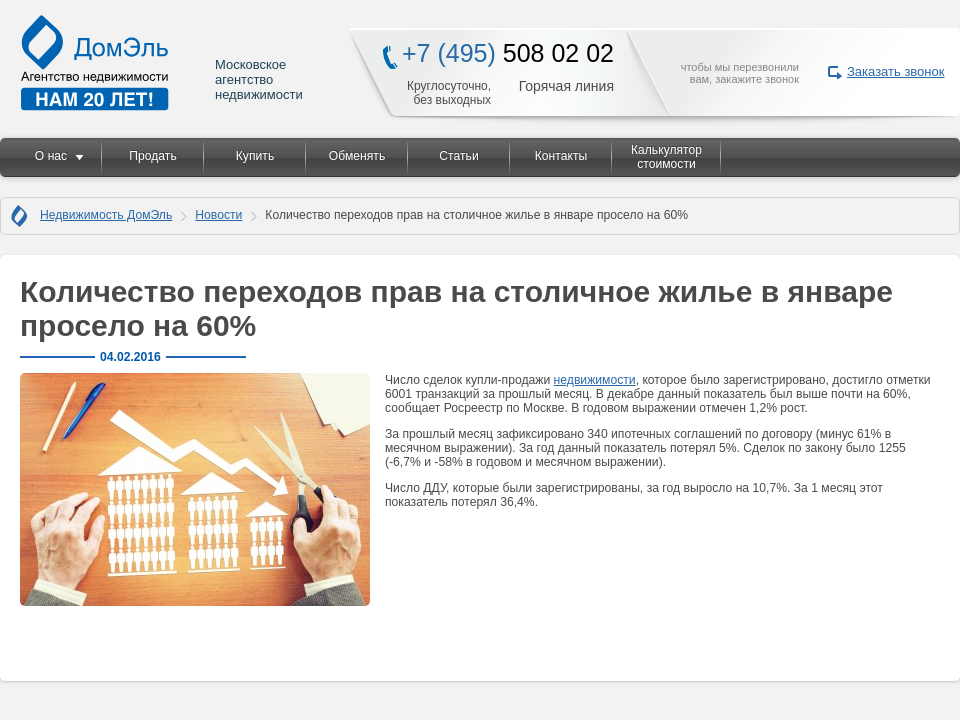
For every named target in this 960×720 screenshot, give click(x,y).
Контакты (561, 156)
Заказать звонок (895, 71)
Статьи (458, 156)
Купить (255, 156)
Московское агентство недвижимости (163, 62)
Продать (152, 156)
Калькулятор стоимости (666, 157)
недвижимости (595, 380)
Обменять (357, 156)
